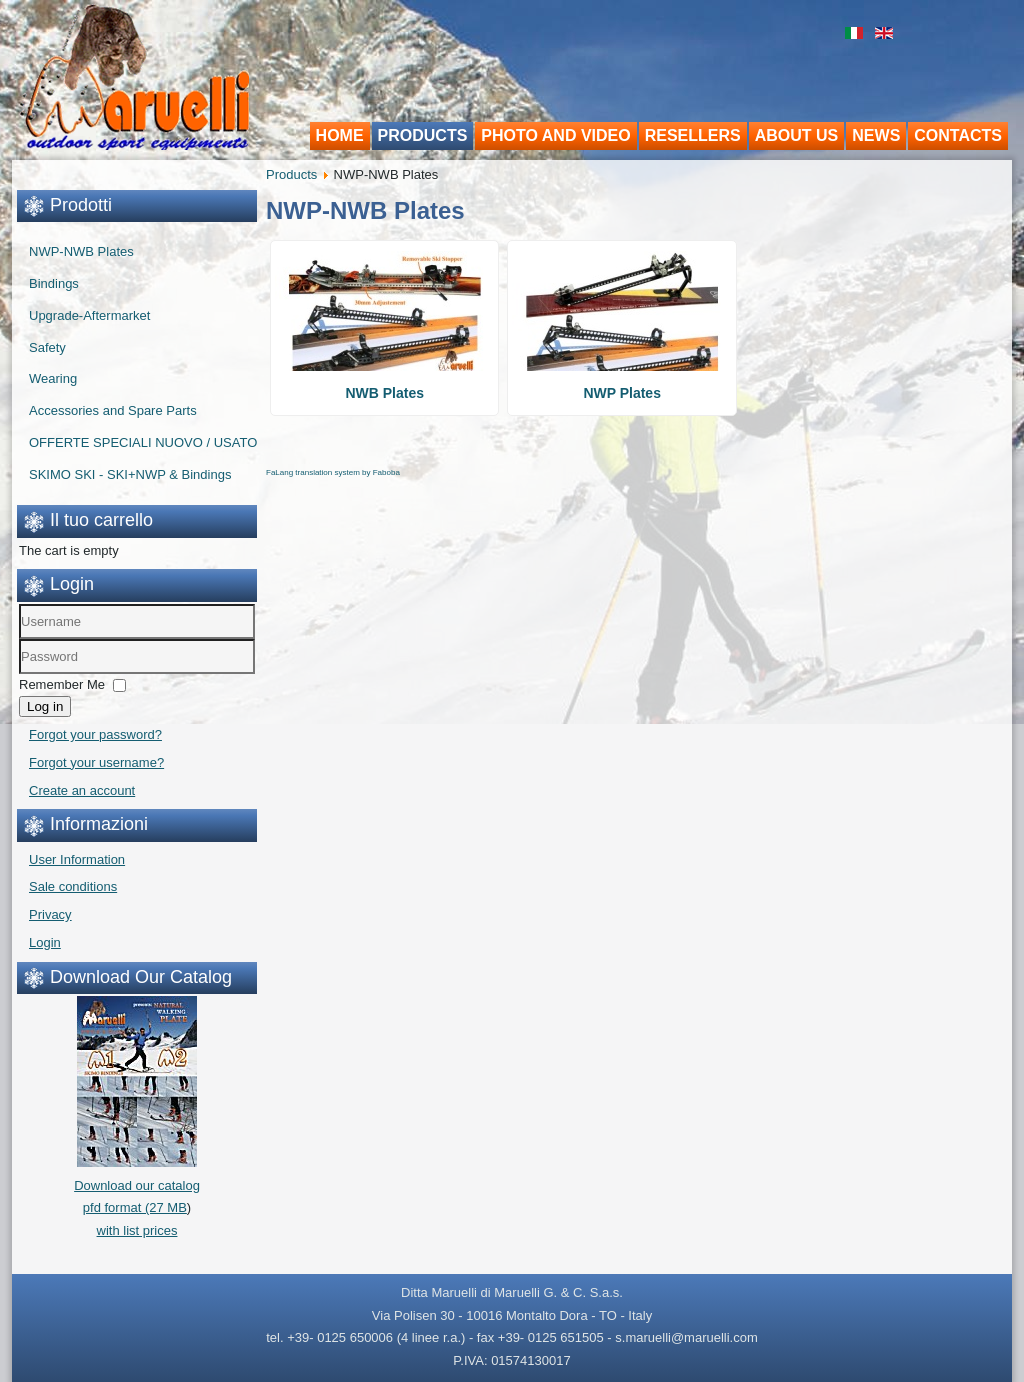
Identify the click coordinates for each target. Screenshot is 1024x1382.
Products (423, 135)
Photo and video (555, 135)
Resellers (693, 135)
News (876, 135)
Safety (47, 347)
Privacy (50, 914)
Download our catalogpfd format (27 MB (137, 1185)
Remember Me (62, 684)
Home (340, 135)
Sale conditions (73, 886)
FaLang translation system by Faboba (333, 472)
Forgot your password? (95, 734)
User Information (77, 859)
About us (797, 135)
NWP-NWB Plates (81, 251)
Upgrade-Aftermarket (89, 315)
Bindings (54, 283)
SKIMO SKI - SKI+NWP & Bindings (130, 474)
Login (45, 942)
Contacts (958, 135)
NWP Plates (622, 393)
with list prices (137, 1230)
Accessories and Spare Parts (113, 410)
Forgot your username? (96, 762)
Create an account (82, 790)
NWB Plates (384, 393)
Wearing (53, 378)
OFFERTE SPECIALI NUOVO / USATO (143, 442)
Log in (45, 706)
